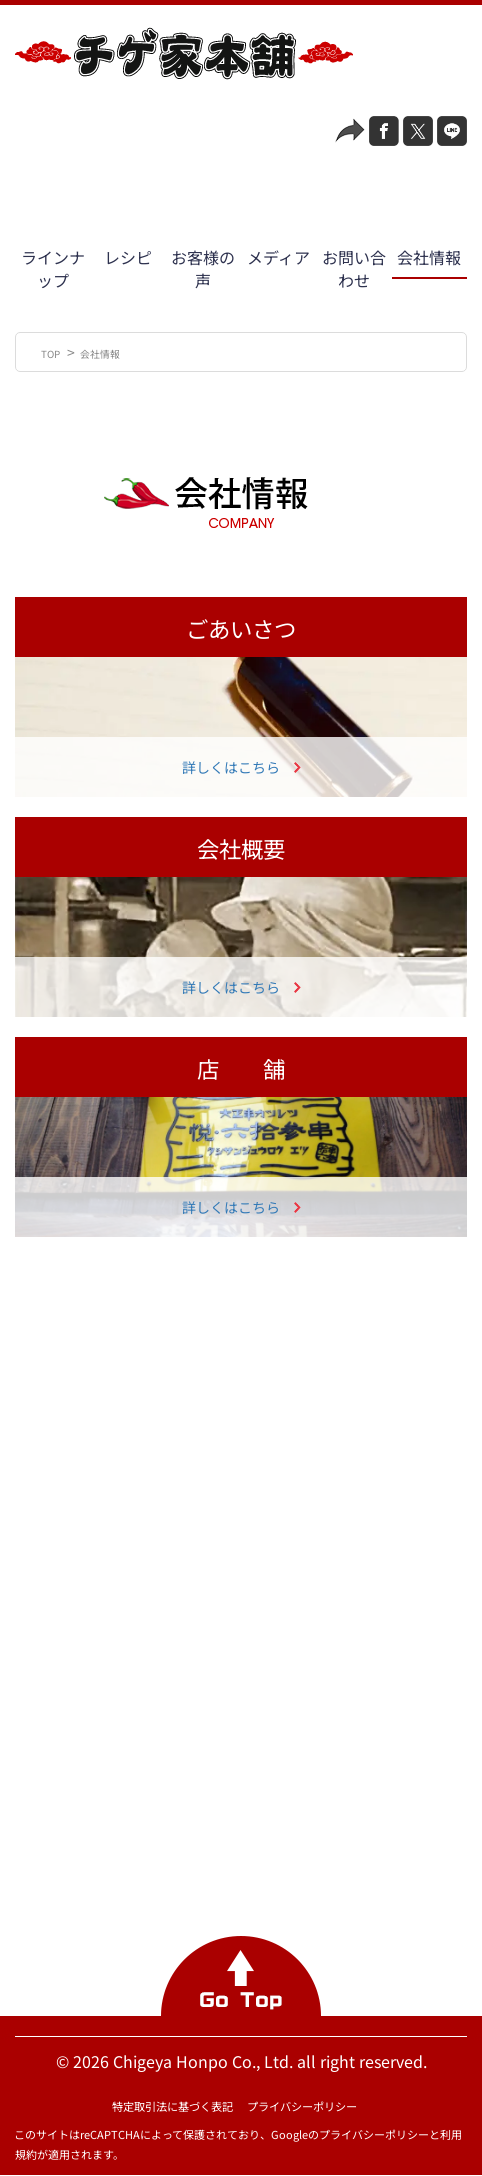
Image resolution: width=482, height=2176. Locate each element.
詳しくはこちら (231, 767)
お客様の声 (203, 269)
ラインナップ (53, 269)
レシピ (128, 257)
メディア (278, 257)
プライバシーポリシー (302, 2106)
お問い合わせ (354, 269)
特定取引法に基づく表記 (172, 2106)
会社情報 (429, 257)
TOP (51, 354)
